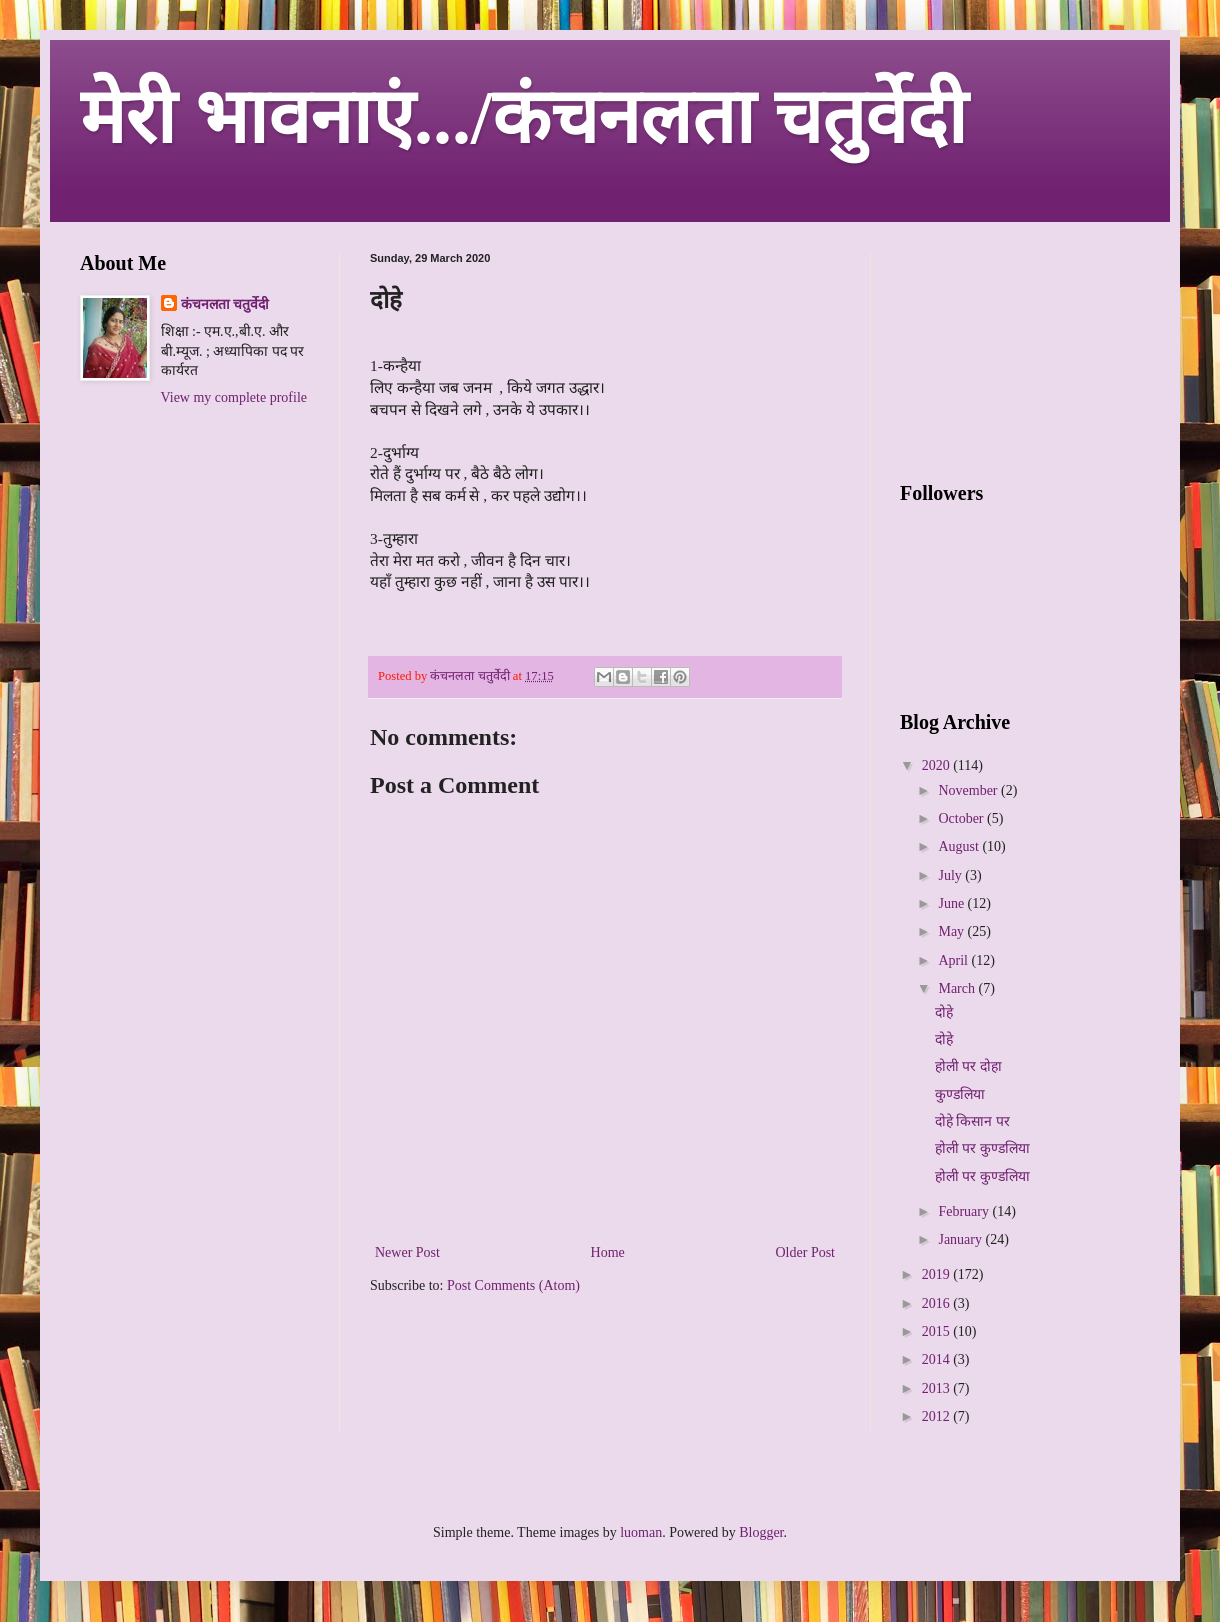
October (962, 818)
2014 (938, 1359)
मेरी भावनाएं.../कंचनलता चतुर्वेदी (523, 117)
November (969, 790)
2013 (938, 1388)
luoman (641, 1532)
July (951, 875)
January (961, 1239)
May (952, 931)
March (958, 988)
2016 (938, 1303)
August (960, 846)
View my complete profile (234, 397)
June (952, 903)
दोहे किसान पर (972, 1121)
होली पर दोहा (968, 1066)
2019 (938, 1274)
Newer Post (407, 1252)
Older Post (806, 1252)
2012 (938, 1416)
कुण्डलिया (960, 1094)
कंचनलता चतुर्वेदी (225, 304)
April (954, 960)
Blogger (761, 1532)
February (965, 1211)
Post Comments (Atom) (513, 1285)
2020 (938, 765)
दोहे (944, 1012)
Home (608, 1252)
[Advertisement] (195, 537)
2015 (938, 1331)
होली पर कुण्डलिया (982, 1148)
